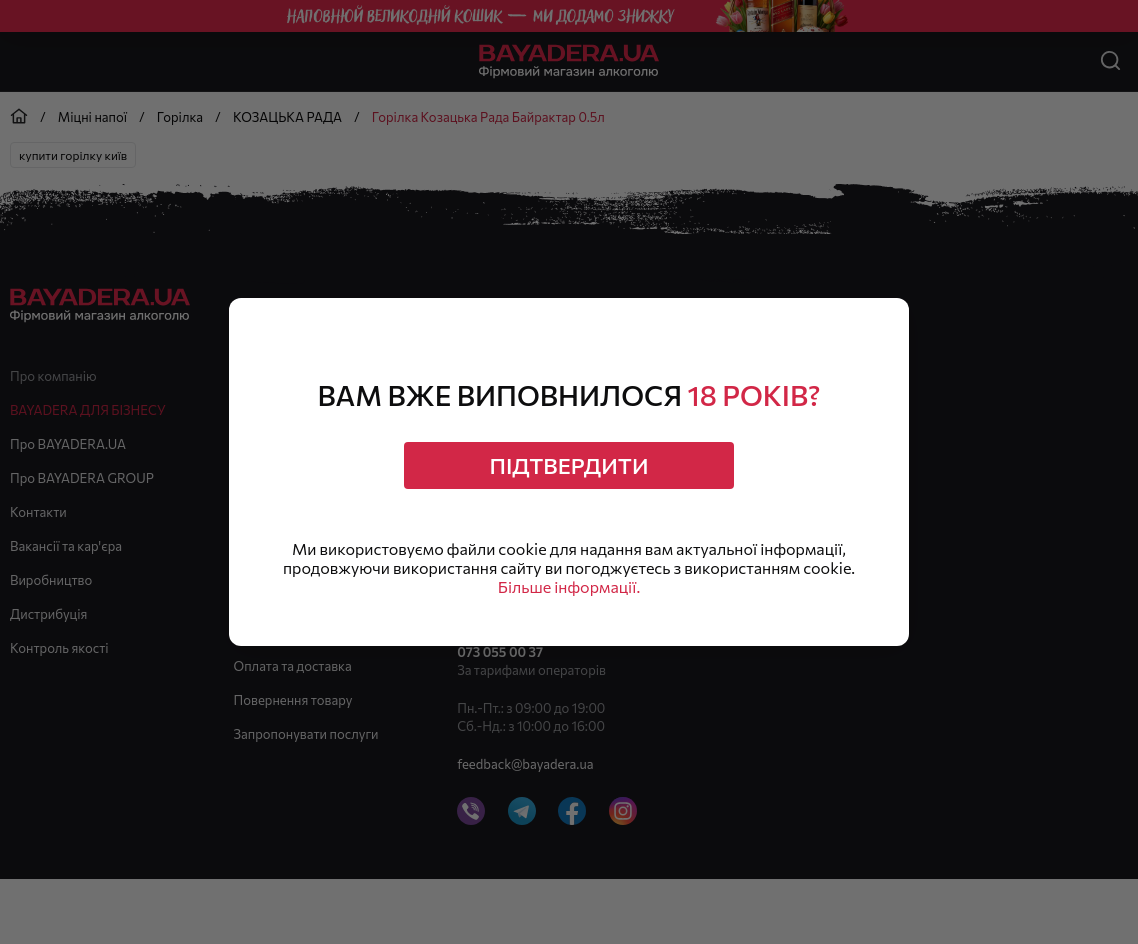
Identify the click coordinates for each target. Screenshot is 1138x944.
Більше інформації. (569, 586)
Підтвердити (569, 465)
